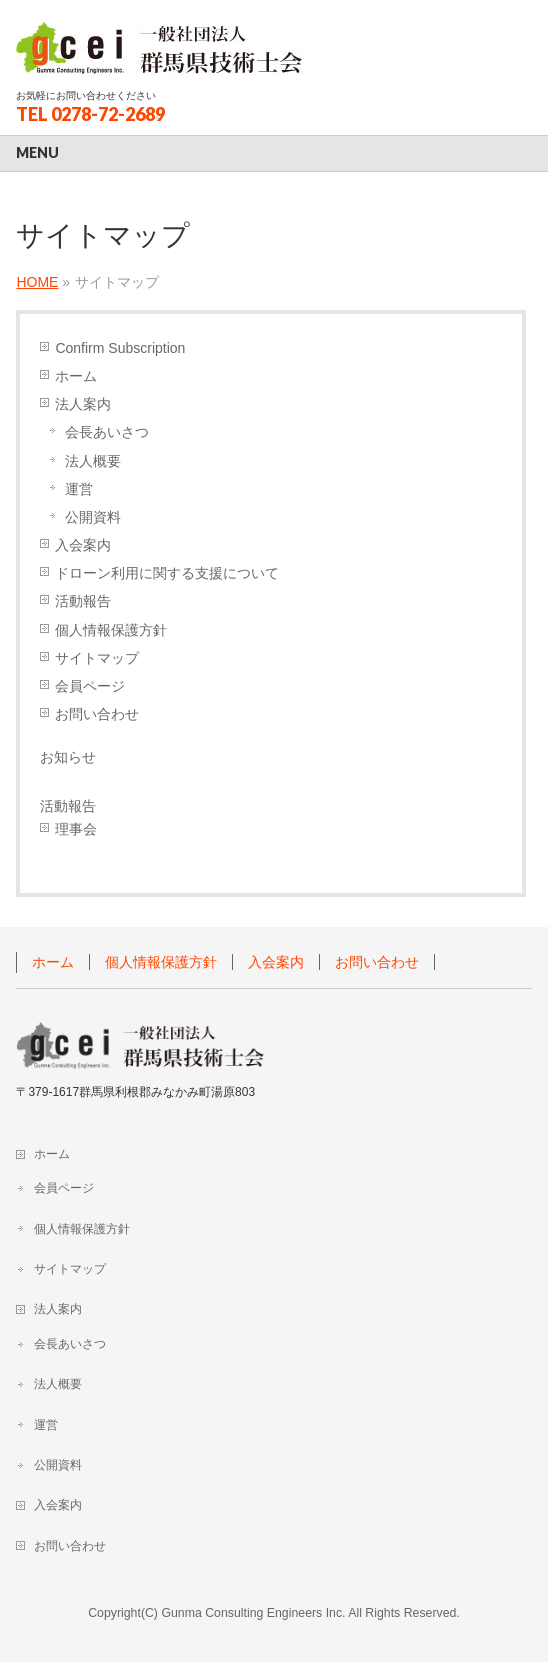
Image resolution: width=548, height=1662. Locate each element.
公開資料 (93, 517)
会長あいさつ (107, 432)
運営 (79, 489)
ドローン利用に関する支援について (167, 573)
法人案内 (83, 404)
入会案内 (83, 545)
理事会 (76, 829)
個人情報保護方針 (111, 630)
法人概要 (93, 461)
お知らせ (68, 757)
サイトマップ (97, 658)
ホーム (76, 376)
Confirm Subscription (120, 348)
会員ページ (90, 686)
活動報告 (83, 601)
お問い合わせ (97, 714)
